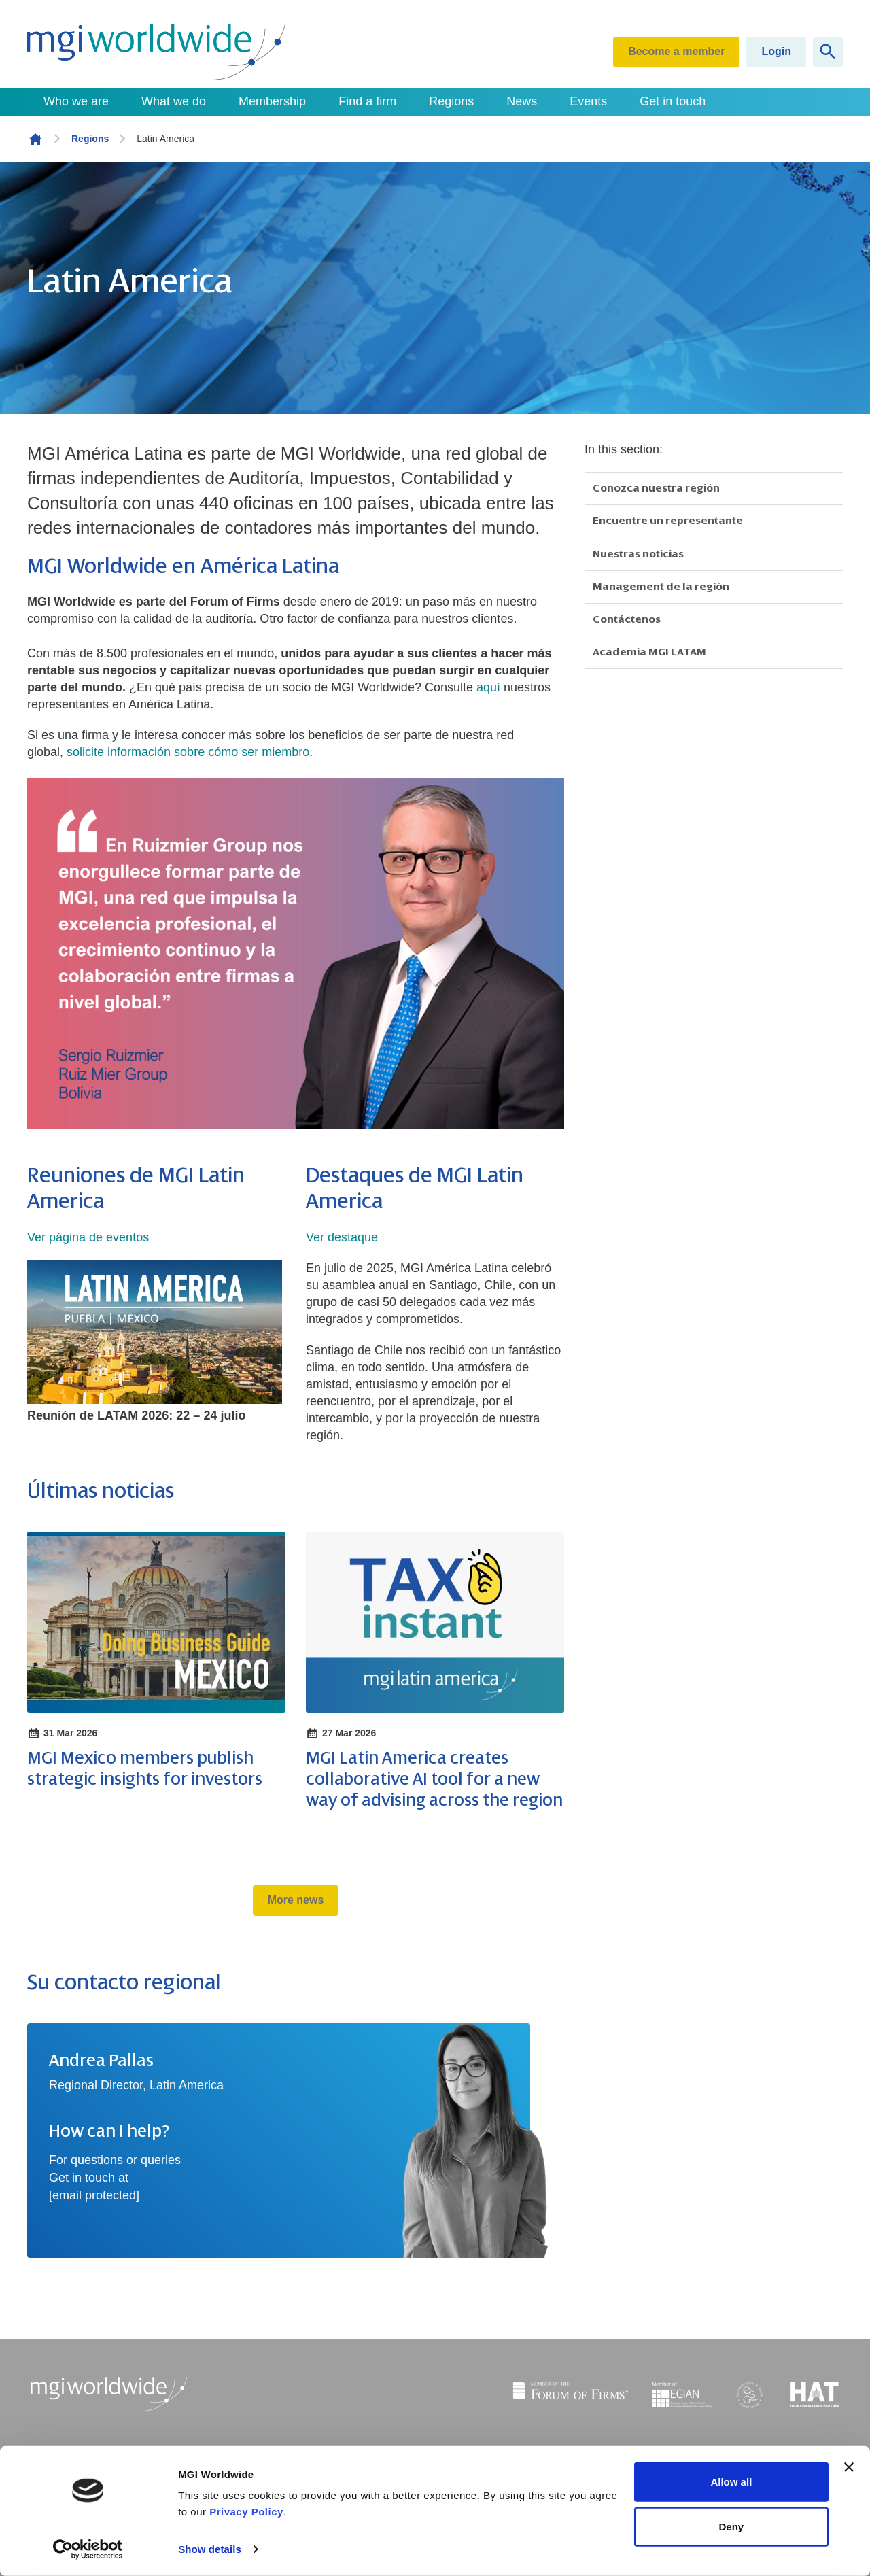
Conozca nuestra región (656, 488)
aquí (488, 687)
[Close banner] (849, 2467)
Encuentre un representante (668, 521)
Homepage (35, 139)
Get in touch (673, 101)
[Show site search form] (828, 52)
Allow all (731, 2482)
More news (296, 1900)
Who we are (76, 101)
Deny (731, 2526)
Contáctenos (627, 619)
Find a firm (367, 101)
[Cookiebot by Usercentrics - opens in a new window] (88, 2549)
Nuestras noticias (638, 554)
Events (588, 101)
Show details (209, 2549)
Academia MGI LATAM (649, 652)
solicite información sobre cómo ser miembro (188, 752)
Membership (272, 101)
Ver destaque (342, 1237)
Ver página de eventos (88, 1237)
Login (776, 51)
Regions (451, 101)
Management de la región (661, 587)
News (521, 101)
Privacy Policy (246, 2512)
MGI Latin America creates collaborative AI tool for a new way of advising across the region (434, 1779)
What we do (173, 101)
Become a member (676, 51)
